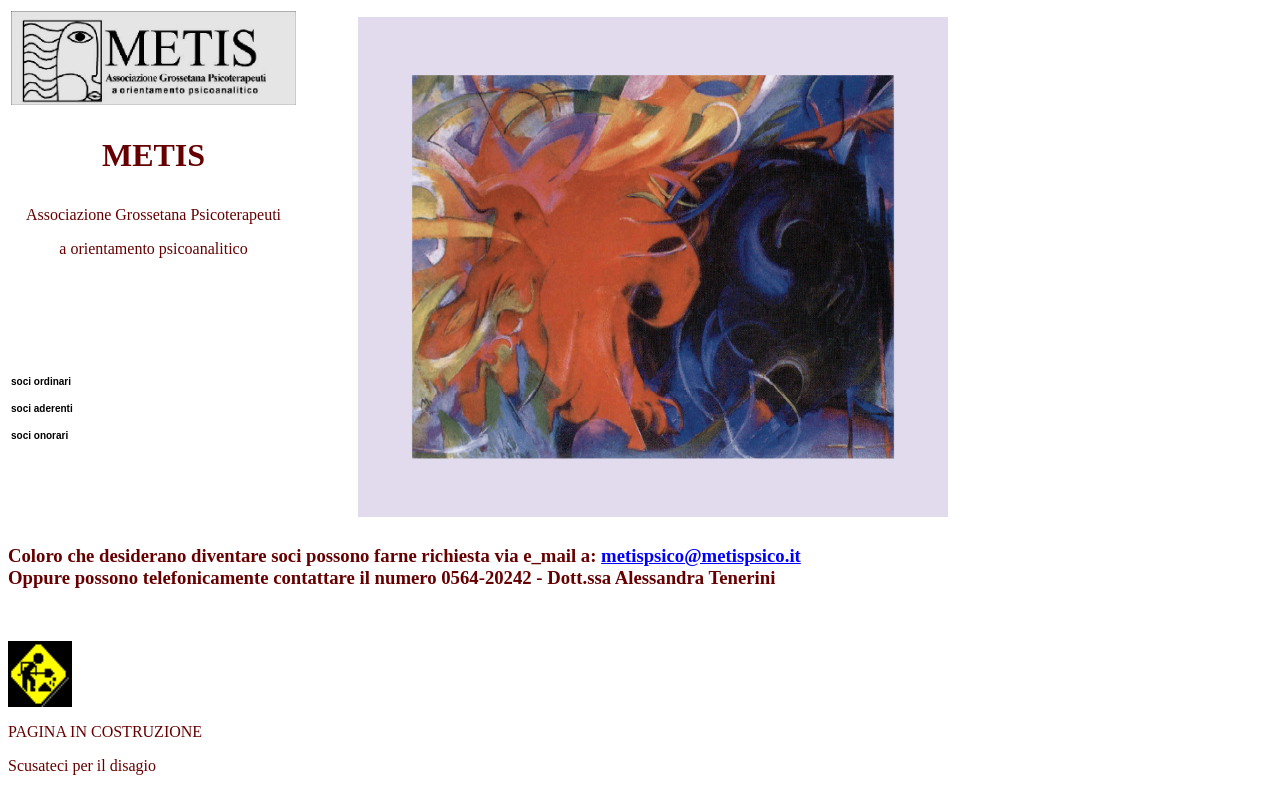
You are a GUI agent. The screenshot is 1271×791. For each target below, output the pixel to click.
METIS (153, 155)
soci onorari (39, 435)
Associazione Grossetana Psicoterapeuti (153, 214)
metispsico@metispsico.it (701, 555)
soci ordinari (41, 381)
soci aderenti (42, 408)
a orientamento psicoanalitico (153, 248)
